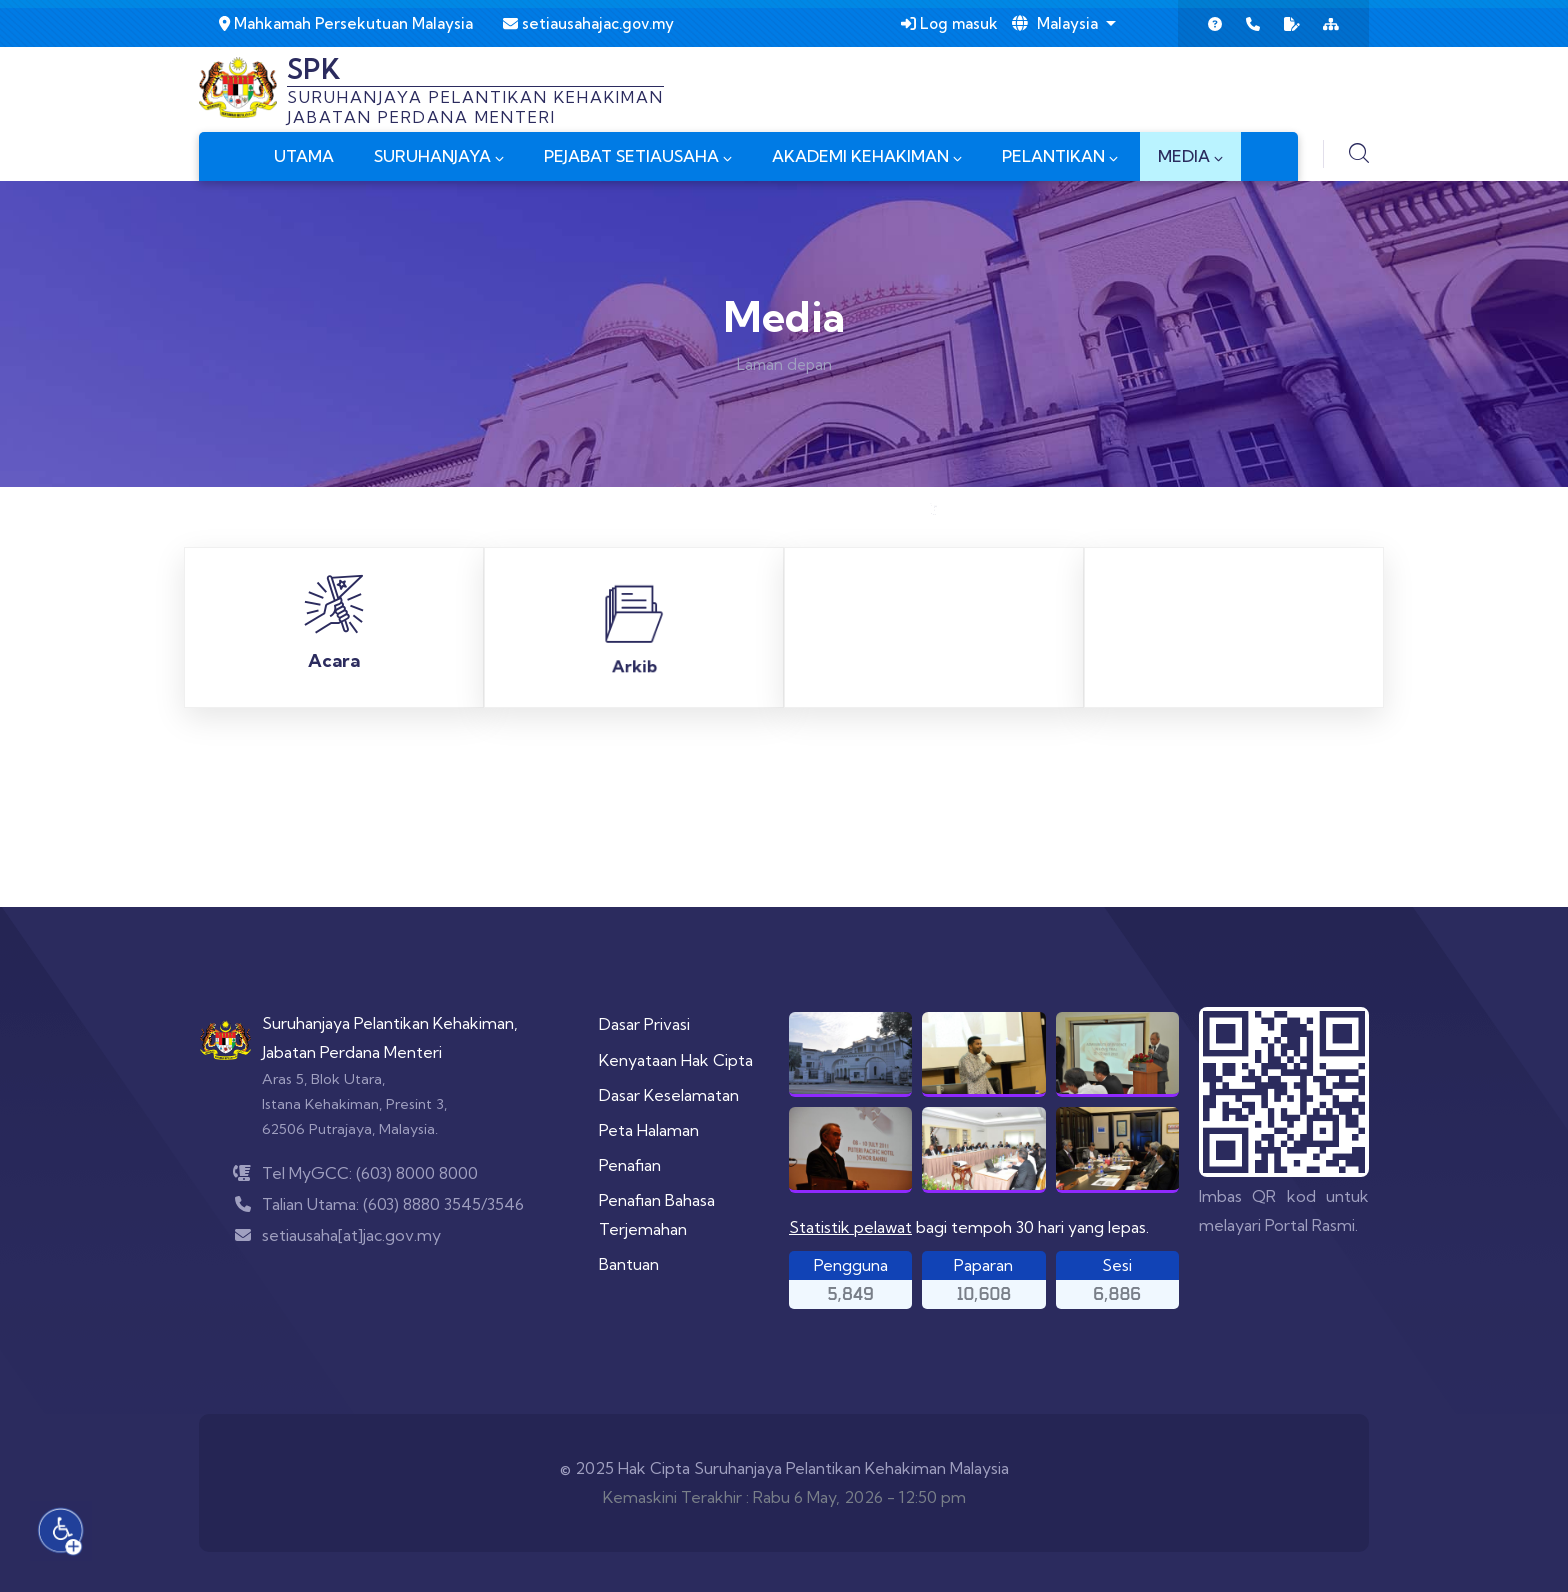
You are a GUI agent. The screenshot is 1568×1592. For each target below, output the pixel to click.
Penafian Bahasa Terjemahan (657, 1214)
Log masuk (949, 23)
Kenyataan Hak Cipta (676, 1060)
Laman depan (784, 364)
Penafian (630, 1165)
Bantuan (629, 1264)
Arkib (634, 514)
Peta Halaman (649, 1130)
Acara (334, 666)
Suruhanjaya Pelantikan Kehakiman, (390, 1023)
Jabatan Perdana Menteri (352, 1052)
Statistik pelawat (850, 1227)
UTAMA (304, 156)
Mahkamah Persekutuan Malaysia (346, 23)
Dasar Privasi (644, 1024)
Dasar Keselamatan (669, 1095)
